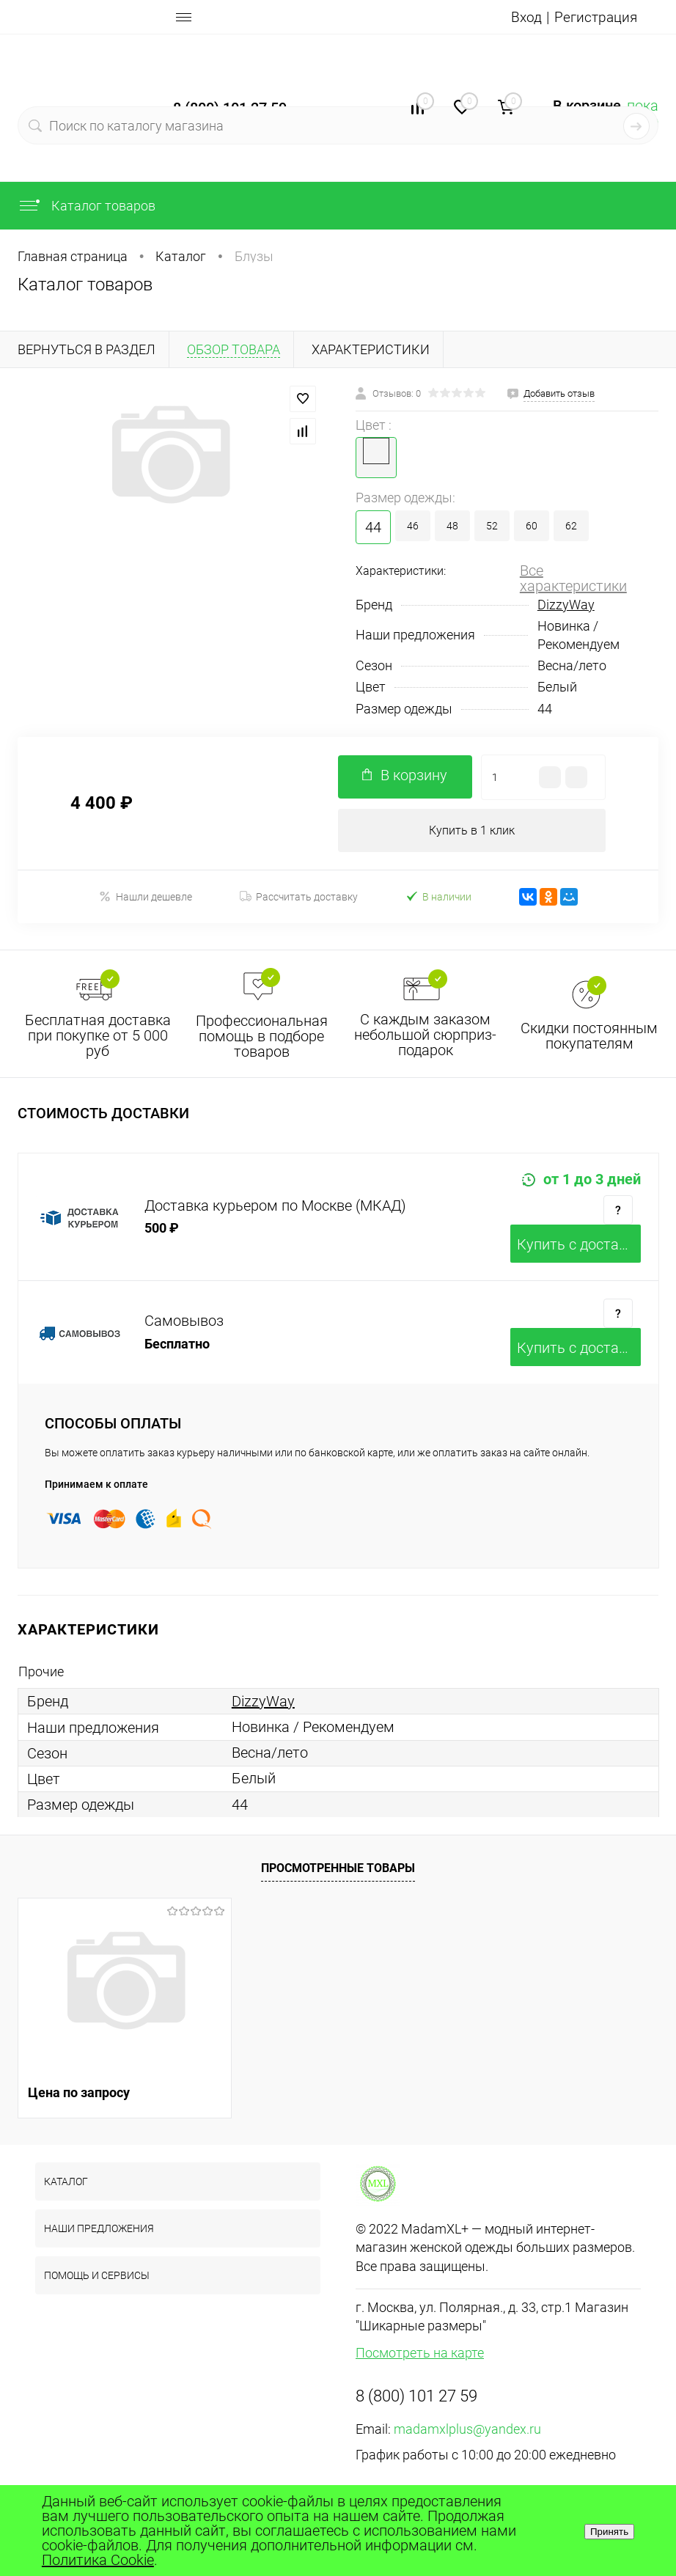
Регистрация (594, 17)
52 (492, 526)
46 (413, 526)
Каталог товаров (86, 205)
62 (571, 526)
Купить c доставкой (579, 1245)
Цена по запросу (79, 2093)
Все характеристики (573, 578)
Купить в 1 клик (472, 830)
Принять (609, 2531)
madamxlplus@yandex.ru (467, 2429)
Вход (524, 17)
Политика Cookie (98, 2560)
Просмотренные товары (338, 1869)
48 (452, 526)
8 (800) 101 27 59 (416, 2397)
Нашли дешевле (145, 897)
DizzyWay (566, 604)
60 (531, 526)
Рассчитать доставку (299, 897)
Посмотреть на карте (420, 2353)
